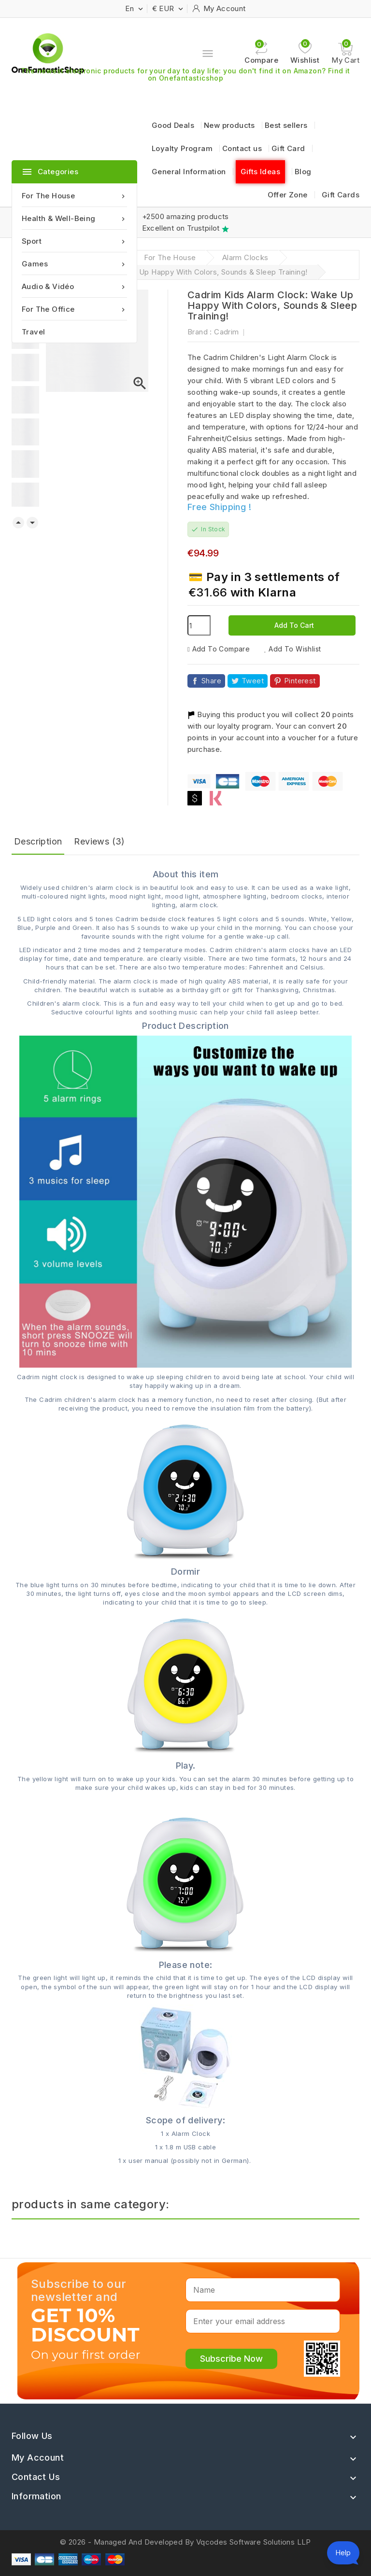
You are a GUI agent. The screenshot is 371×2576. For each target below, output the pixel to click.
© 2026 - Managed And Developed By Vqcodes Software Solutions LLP (185, 2542)
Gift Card (288, 148)
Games (74, 264)
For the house (74, 196)
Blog (303, 171)
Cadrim (226, 331)
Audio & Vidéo (74, 286)
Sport (74, 241)
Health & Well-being (74, 218)
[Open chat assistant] (343, 2552)
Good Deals (173, 125)
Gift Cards (340, 194)
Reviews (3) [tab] (99, 841)
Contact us (242, 148)
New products (229, 125)
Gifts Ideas (260, 171)
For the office (74, 309)
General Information (189, 171)
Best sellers (286, 125)
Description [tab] (38, 841)
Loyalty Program (182, 148)
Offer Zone (288, 194)
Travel (33, 331)
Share (211, 680)
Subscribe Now (231, 2359)
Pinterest (300, 680)
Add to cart (293, 625)
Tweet (253, 680)
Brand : (199, 331)
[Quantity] (199, 625)
